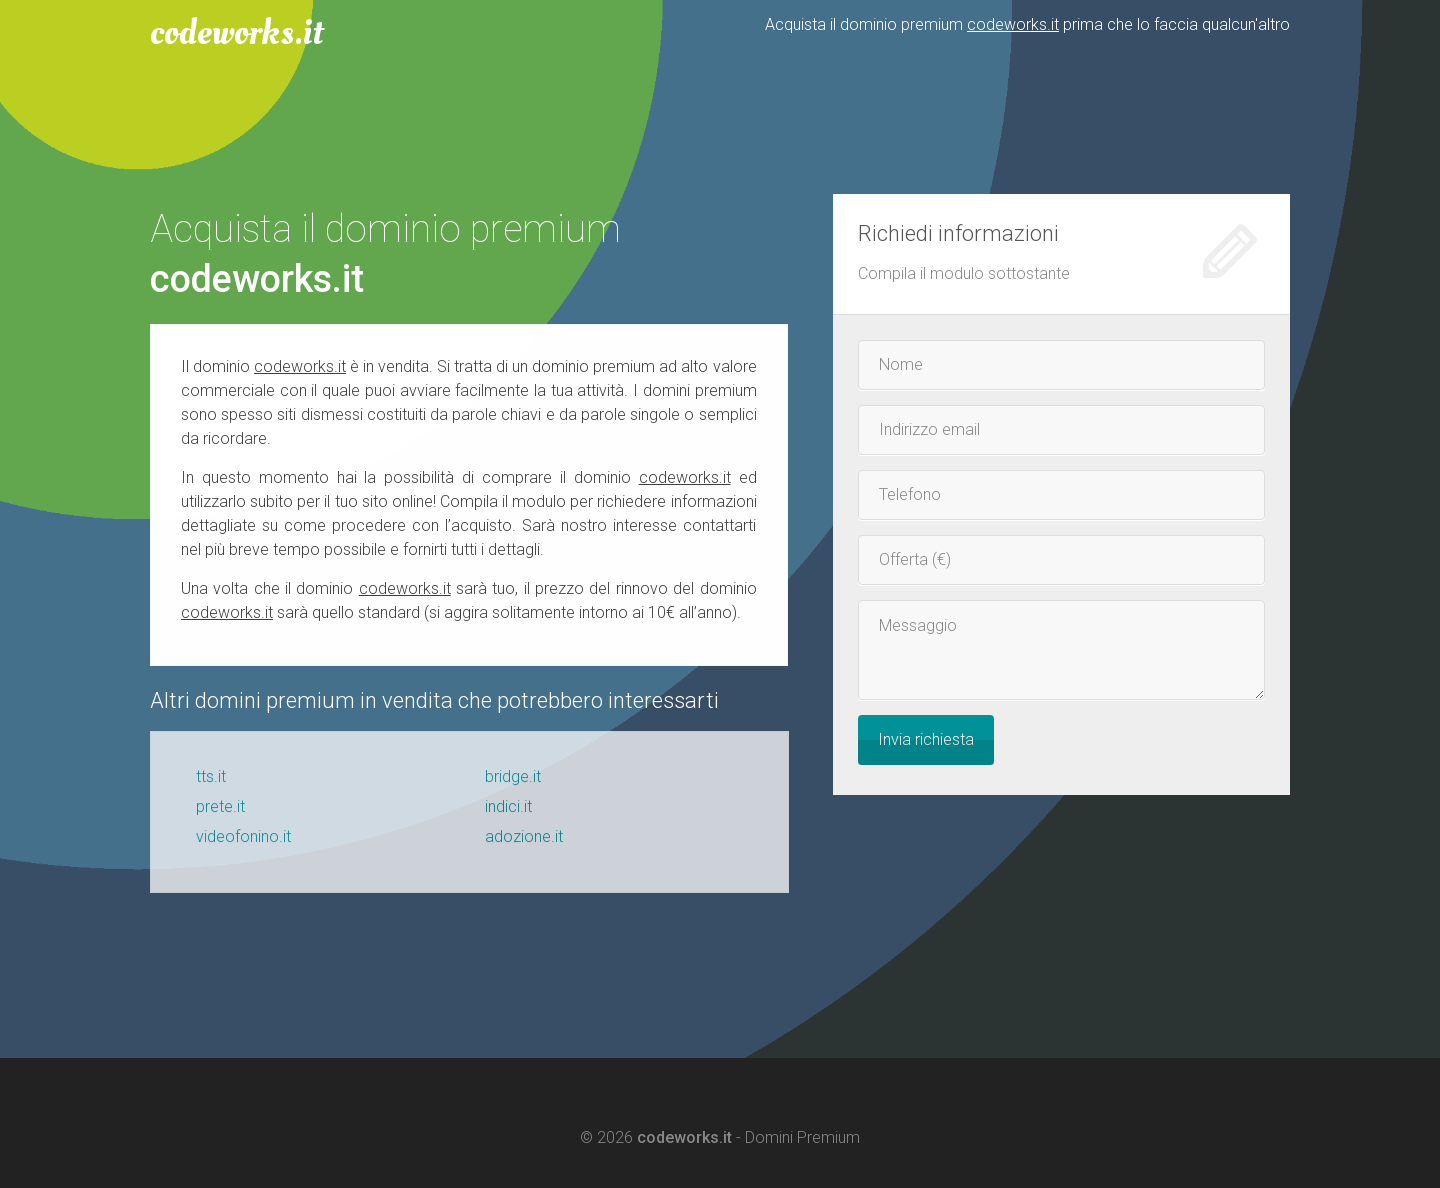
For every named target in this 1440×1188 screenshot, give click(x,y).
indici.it (508, 812)
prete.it (220, 812)
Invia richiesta (926, 739)
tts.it (211, 782)
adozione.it (524, 842)
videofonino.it (243, 842)
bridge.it (513, 782)
